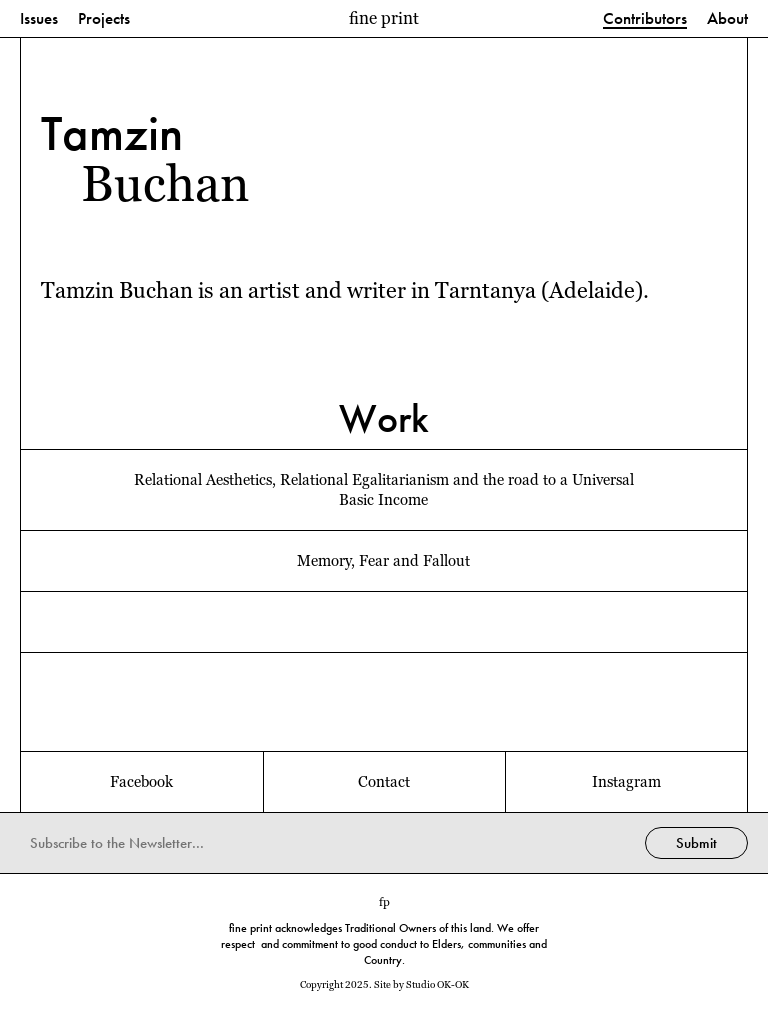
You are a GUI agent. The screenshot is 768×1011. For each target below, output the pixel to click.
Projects (104, 19)
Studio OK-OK (437, 984)
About (727, 19)
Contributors (645, 19)
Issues (39, 19)
